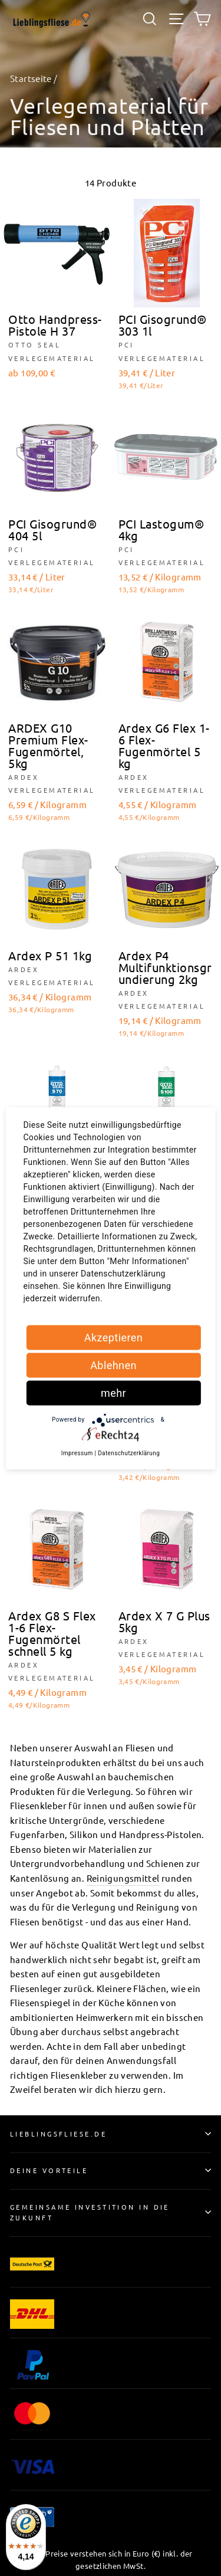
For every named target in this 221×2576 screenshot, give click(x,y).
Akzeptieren (113, 1337)
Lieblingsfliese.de (110, 2133)
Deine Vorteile (110, 2170)
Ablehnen (113, 1364)
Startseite (31, 78)
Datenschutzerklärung (129, 1452)
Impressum (77, 1452)
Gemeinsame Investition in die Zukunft (110, 2212)
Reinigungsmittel (123, 1877)
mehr (113, 1392)
